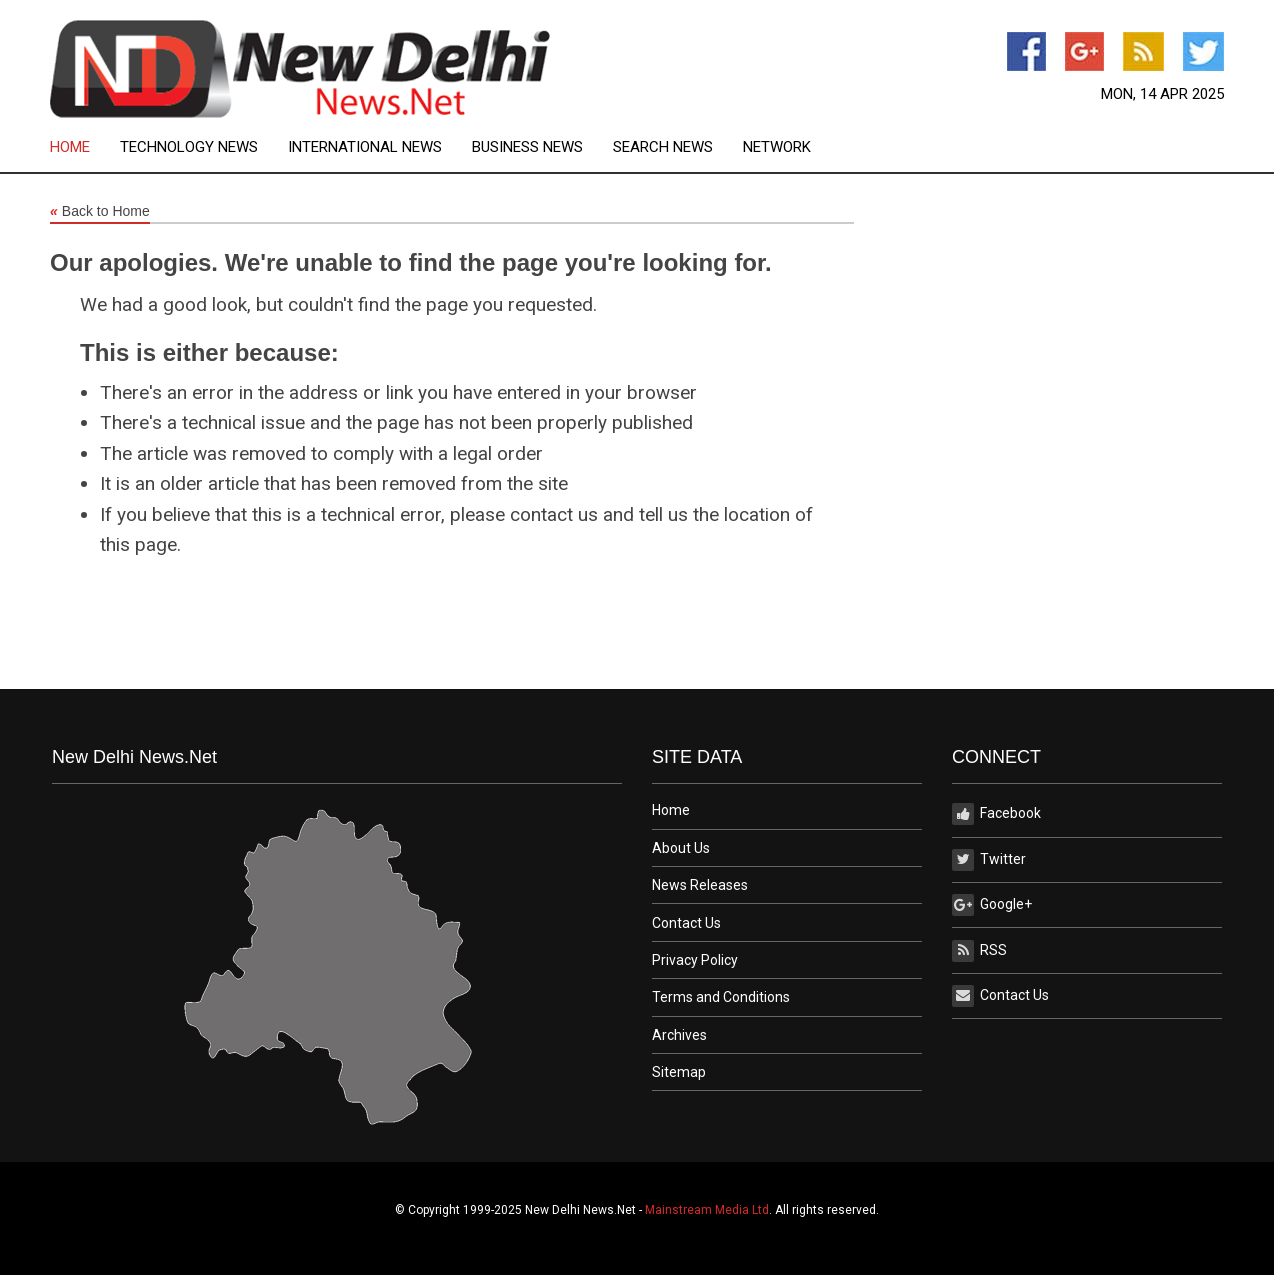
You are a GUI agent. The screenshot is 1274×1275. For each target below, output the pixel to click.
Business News (527, 147)
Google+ (992, 905)
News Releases (700, 885)
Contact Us (686, 923)
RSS (979, 951)
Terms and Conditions (721, 997)
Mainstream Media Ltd (707, 1210)
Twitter (989, 860)
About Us (681, 848)
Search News (663, 147)
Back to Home (100, 212)
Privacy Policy (695, 960)
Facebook (996, 814)
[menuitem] (85, 147)
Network (777, 147)
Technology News (189, 147)
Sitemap (679, 1072)
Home (70, 147)
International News (365, 147)
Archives (679, 1035)
